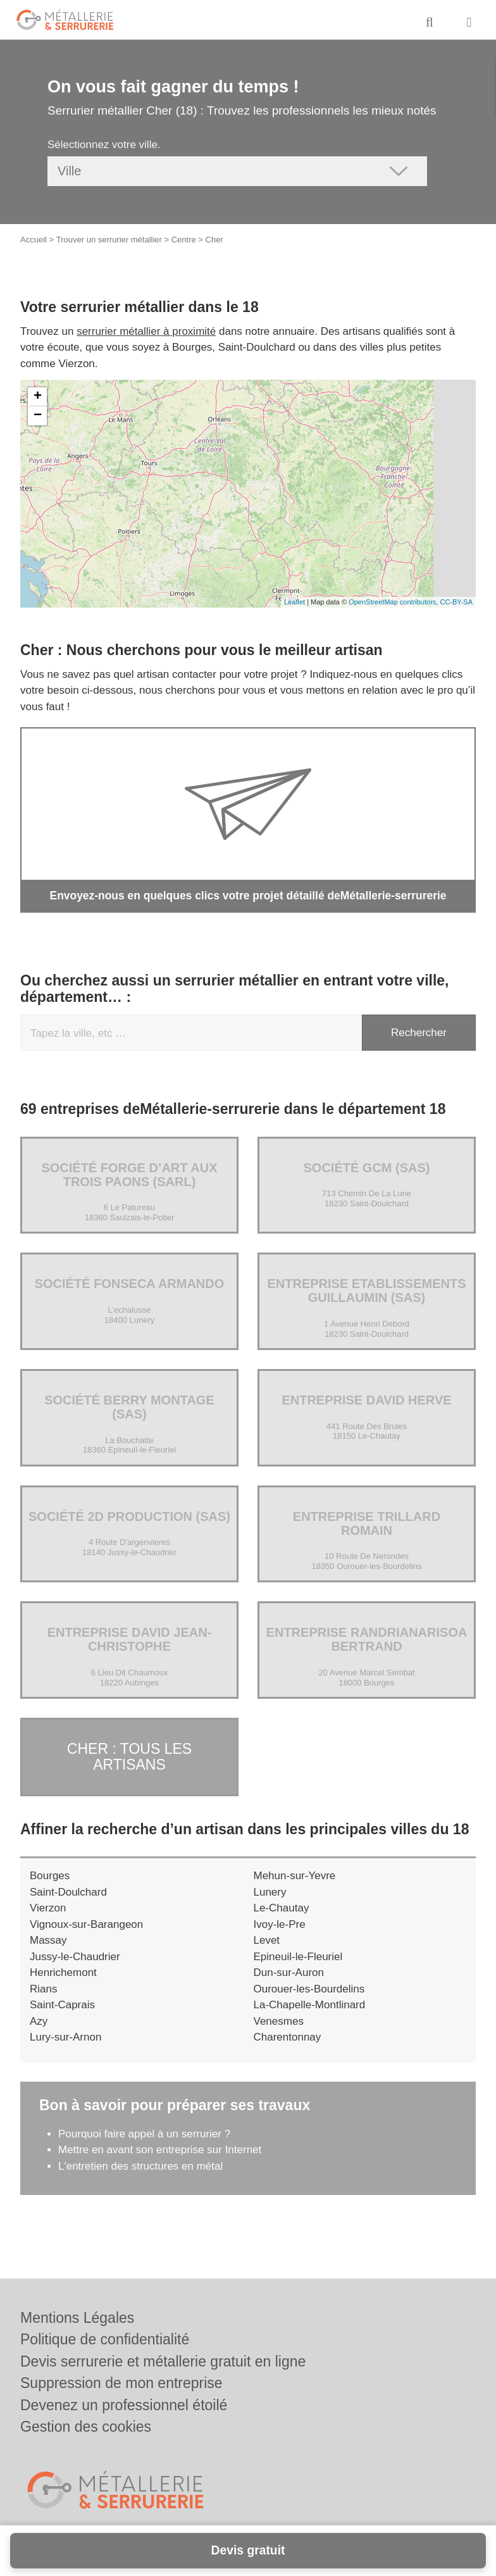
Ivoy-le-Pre (280, 1921)
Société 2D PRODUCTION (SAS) (129, 1516)
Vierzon (48, 1905)
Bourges (50, 1873)
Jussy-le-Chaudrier (75, 1954)
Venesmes (279, 2018)
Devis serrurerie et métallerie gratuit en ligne (163, 2361)
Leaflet (294, 602)
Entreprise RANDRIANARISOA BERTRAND (367, 1639)
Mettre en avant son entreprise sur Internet (159, 2147)
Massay (48, 1938)
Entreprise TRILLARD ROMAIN (366, 1523)
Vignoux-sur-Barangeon (86, 1921)
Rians (43, 1986)
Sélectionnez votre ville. (104, 145)
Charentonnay (287, 2035)
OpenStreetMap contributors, (394, 602)
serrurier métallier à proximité (146, 331)
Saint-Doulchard (68, 1889)
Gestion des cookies (85, 2426)
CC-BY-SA (456, 602)
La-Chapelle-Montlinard (310, 2002)
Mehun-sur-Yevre (295, 1873)
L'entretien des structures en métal (140, 2163)
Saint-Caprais (62, 2002)
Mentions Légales (77, 2318)
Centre (183, 239)
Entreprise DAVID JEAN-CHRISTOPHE (129, 1639)
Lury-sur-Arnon (65, 2035)
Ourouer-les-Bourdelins (309, 1986)
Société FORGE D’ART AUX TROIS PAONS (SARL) (129, 1174)
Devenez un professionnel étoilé (123, 2405)
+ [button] (38, 396)
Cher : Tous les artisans (129, 1755)
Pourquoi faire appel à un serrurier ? (144, 2131)
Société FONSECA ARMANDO (130, 1284)
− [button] (38, 415)
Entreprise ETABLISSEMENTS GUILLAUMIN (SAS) (366, 1290)
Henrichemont (63, 1970)
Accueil (33, 239)
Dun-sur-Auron (289, 1970)
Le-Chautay (281, 1905)
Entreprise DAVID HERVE (366, 1399)
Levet (267, 1938)
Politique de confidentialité (104, 2339)
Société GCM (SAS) (366, 1167)
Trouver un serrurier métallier (109, 239)
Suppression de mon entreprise (121, 2383)
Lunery (270, 1889)
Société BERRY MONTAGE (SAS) (129, 1406)
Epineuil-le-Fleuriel (298, 1954)
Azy (38, 2018)
